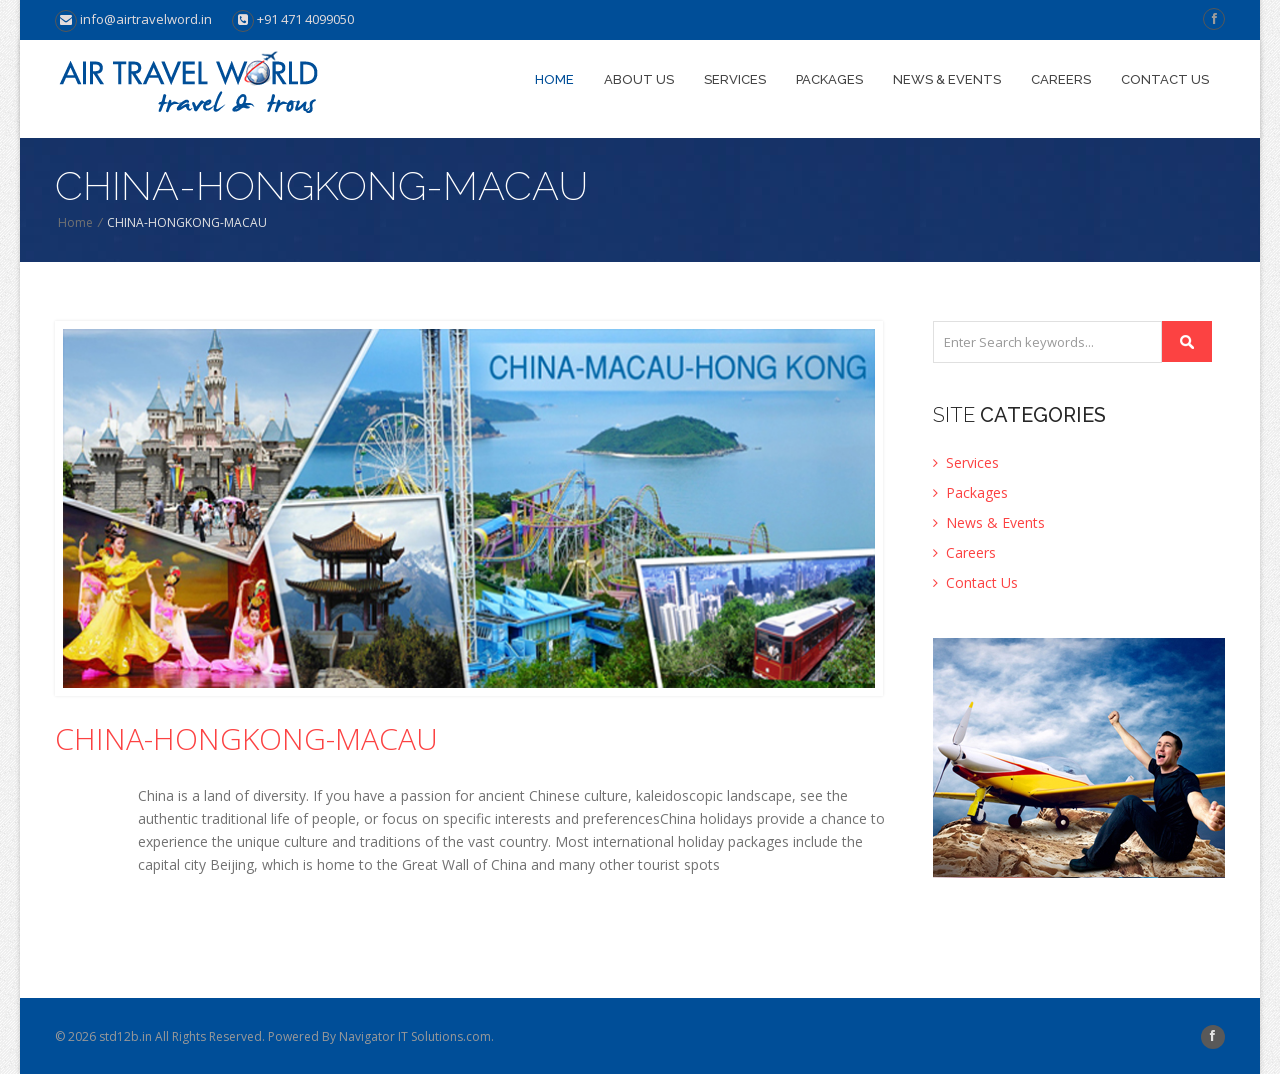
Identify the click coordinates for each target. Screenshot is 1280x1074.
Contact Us (975, 582)
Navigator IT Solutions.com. (416, 1036)
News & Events (947, 79)
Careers (1061, 79)
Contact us (1165, 79)
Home (554, 79)
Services (735, 79)
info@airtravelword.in (133, 19)
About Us (639, 79)
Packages (829, 79)
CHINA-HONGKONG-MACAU (246, 739)
